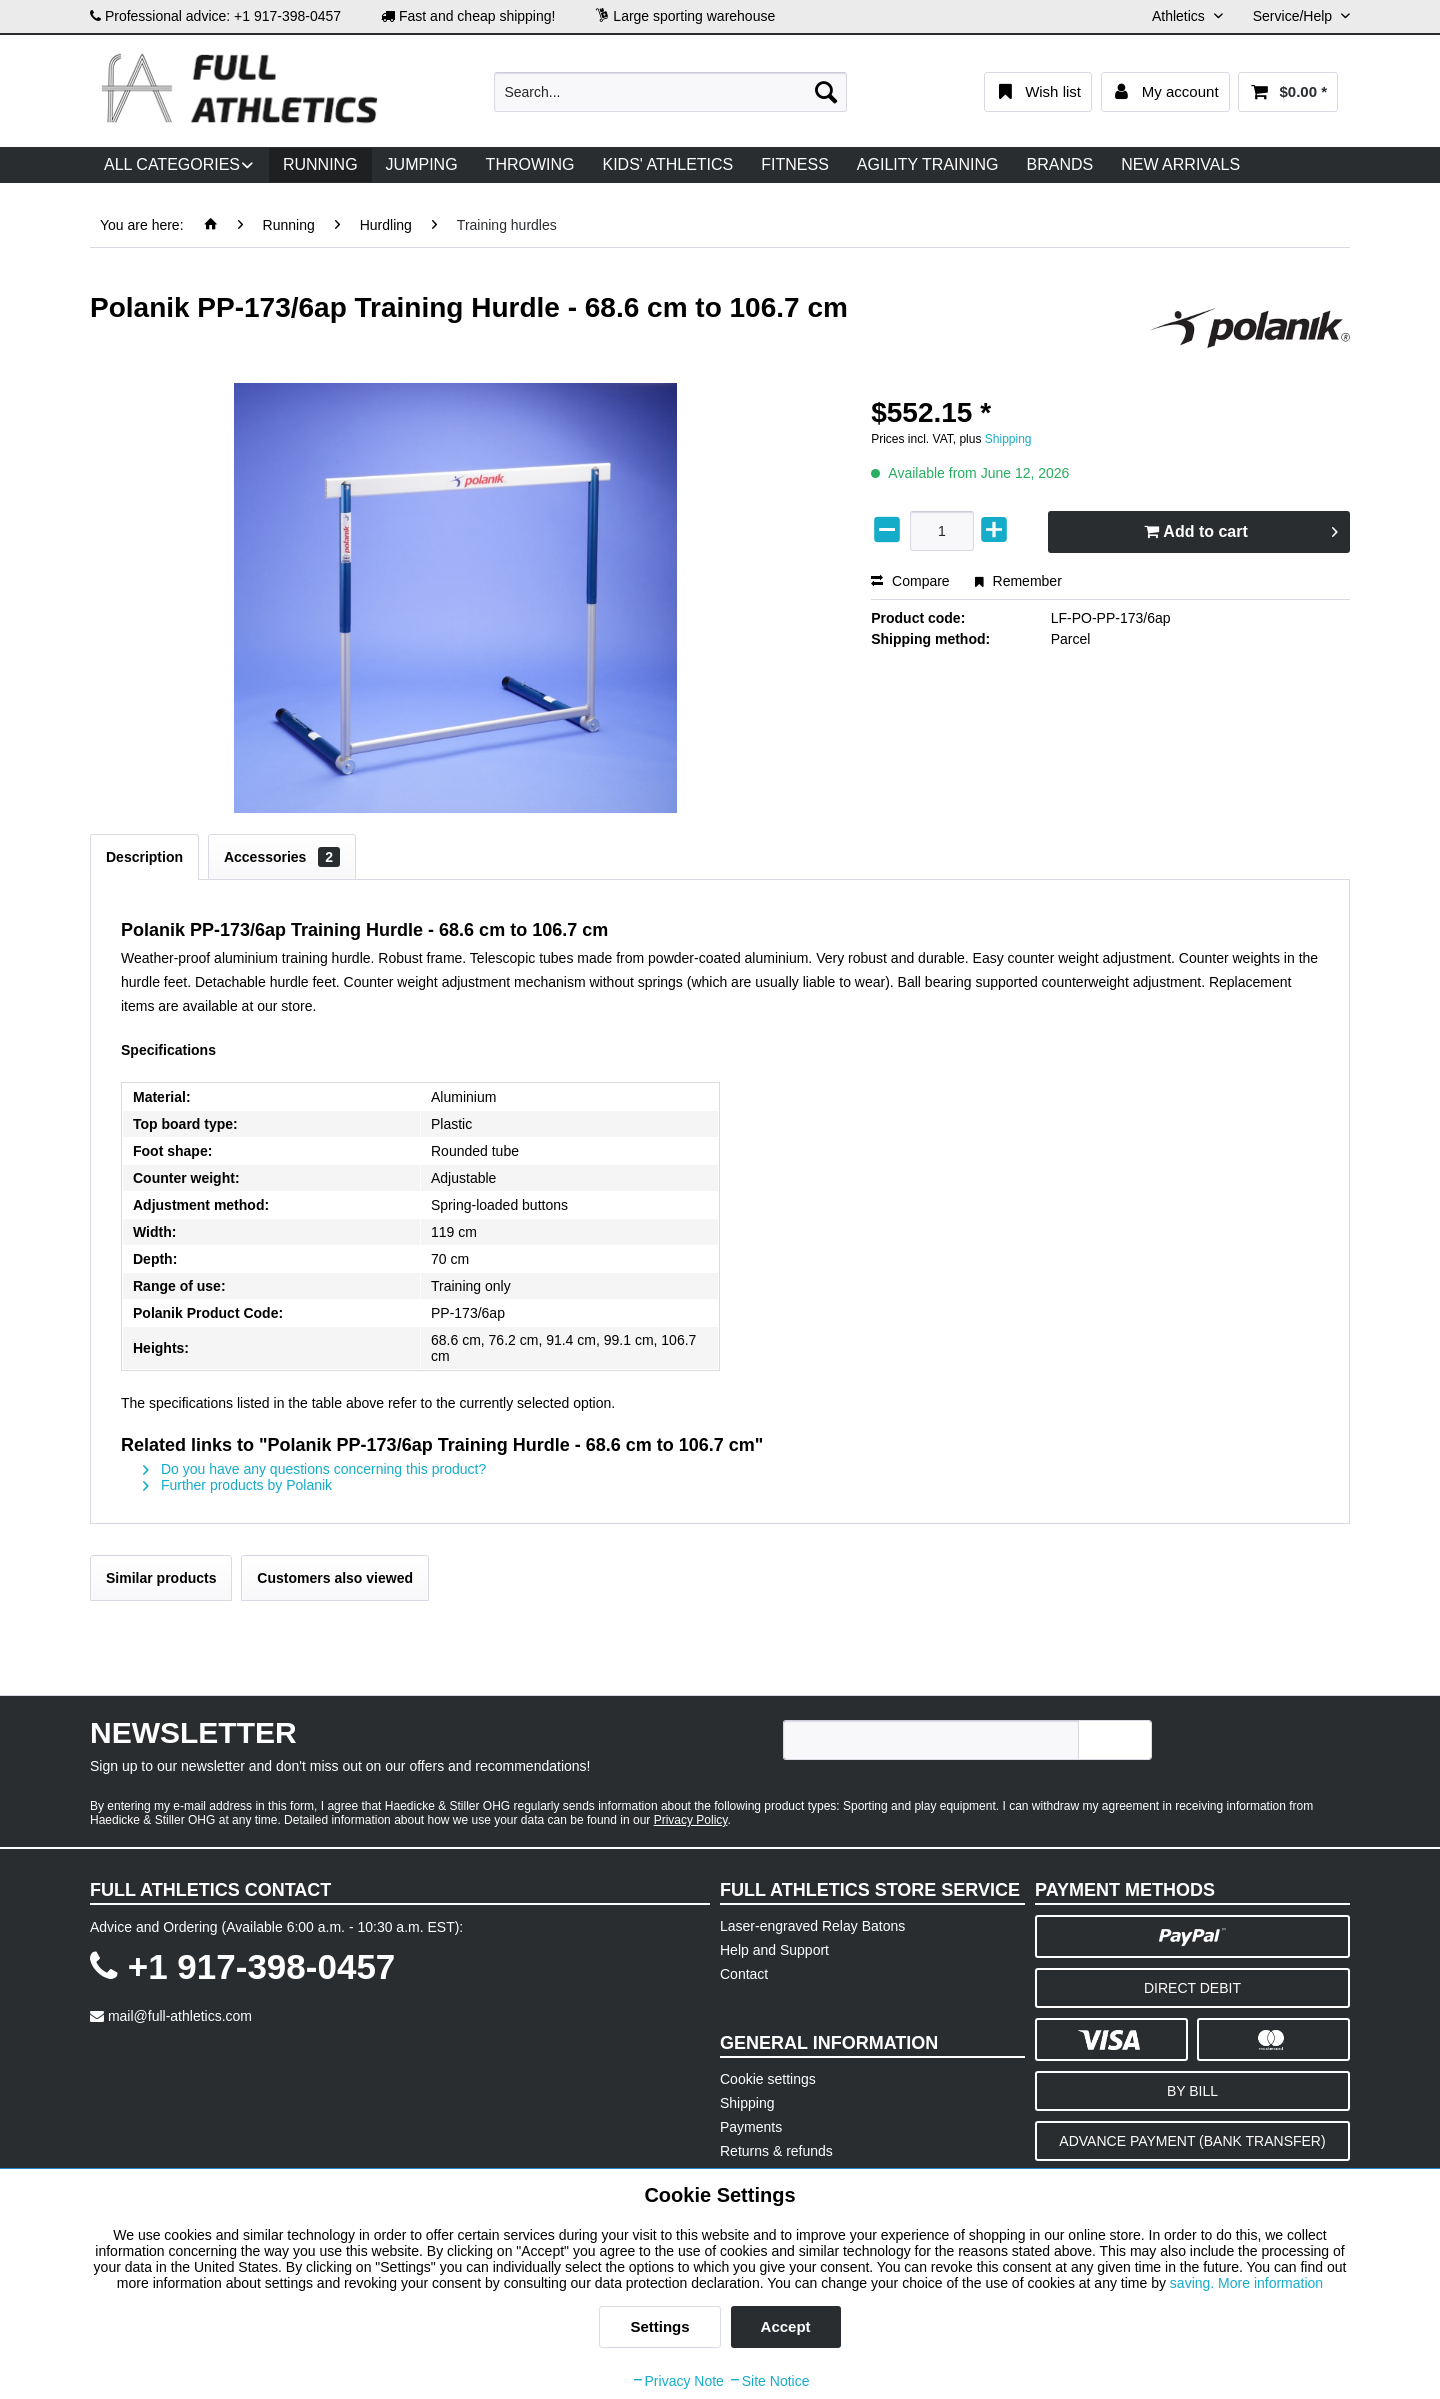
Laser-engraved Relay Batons (812, 1926)
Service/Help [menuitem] (1294, 16)
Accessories (282, 857)
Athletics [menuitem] (1180, 16)
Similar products (161, 1578)
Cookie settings (768, 2079)
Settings (659, 2326)
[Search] (826, 92)
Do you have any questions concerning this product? (314, 1469)
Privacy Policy (691, 1820)
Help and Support (774, 1950)
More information (1270, 2283)
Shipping (1008, 439)
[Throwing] (530, 165)
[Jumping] (422, 165)
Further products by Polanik (237, 1485)
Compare (910, 581)
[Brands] (1060, 165)
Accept (786, 2326)
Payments (751, 2127)
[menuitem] (670, 92)
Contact (744, 1974)
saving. (1194, 2283)
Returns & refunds (776, 2151)
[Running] (320, 165)
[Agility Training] (928, 165)
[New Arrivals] (1180, 165)
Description (144, 857)
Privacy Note (677, 2381)
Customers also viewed (335, 1578)
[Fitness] (795, 165)
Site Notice (769, 2381)
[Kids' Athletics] (667, 165)
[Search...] (670, 92)
